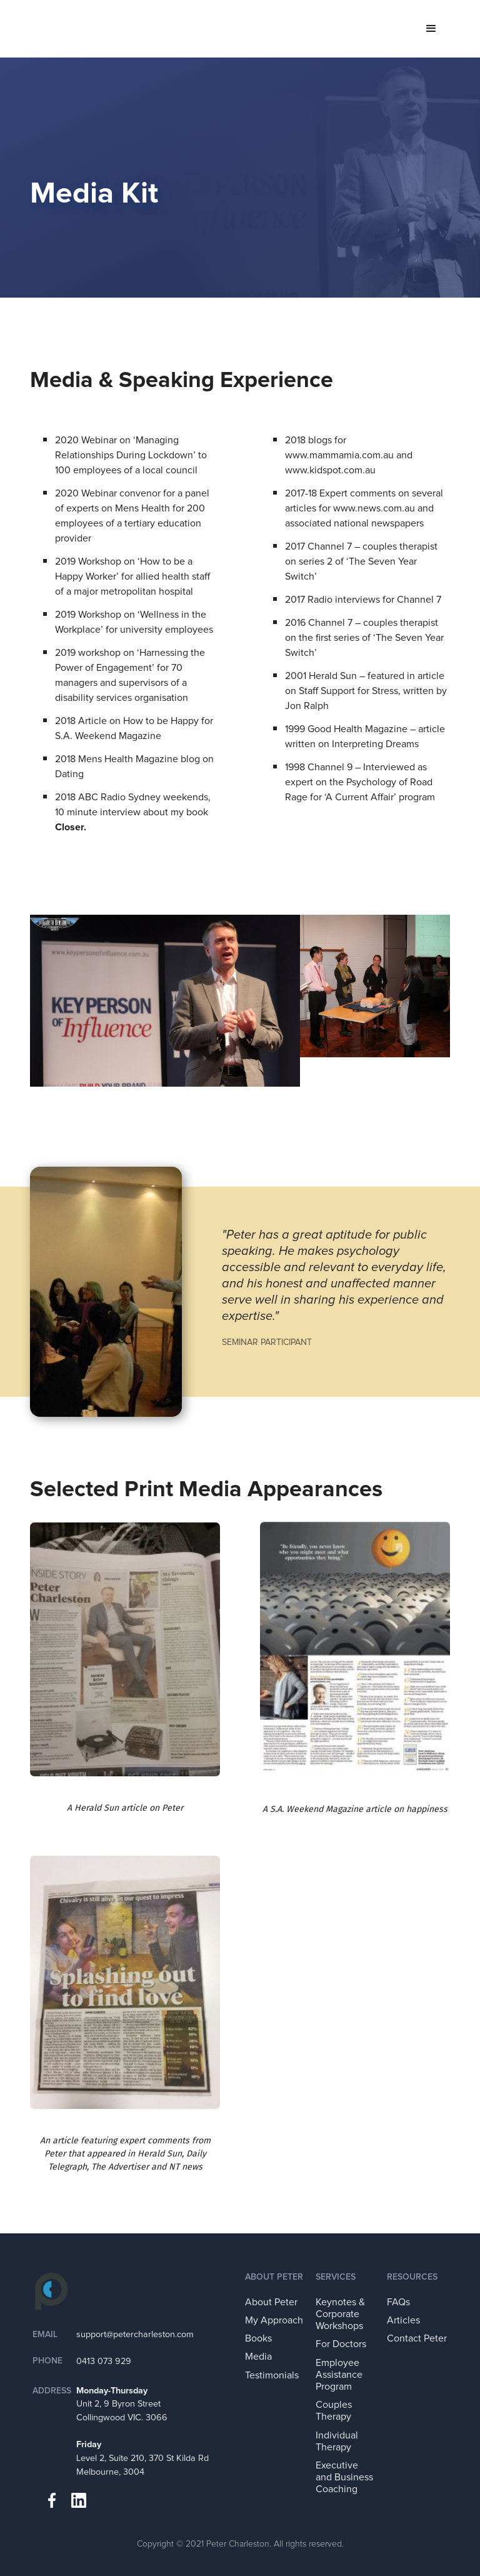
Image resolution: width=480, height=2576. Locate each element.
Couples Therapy (334, 2411)
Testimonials (272, 2375)
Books (258, 2338)
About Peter (271, 2302)
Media (258, 2357)
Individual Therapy (337, 2441)
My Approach (274, 2320)
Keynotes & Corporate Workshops (340, 2314)
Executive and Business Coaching (344, 2477)
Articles (403, 2320)
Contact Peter (417, 2338)
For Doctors (341, 2344)
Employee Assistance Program (339, 2375)
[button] (431, 29)
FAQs (398, 2302)
